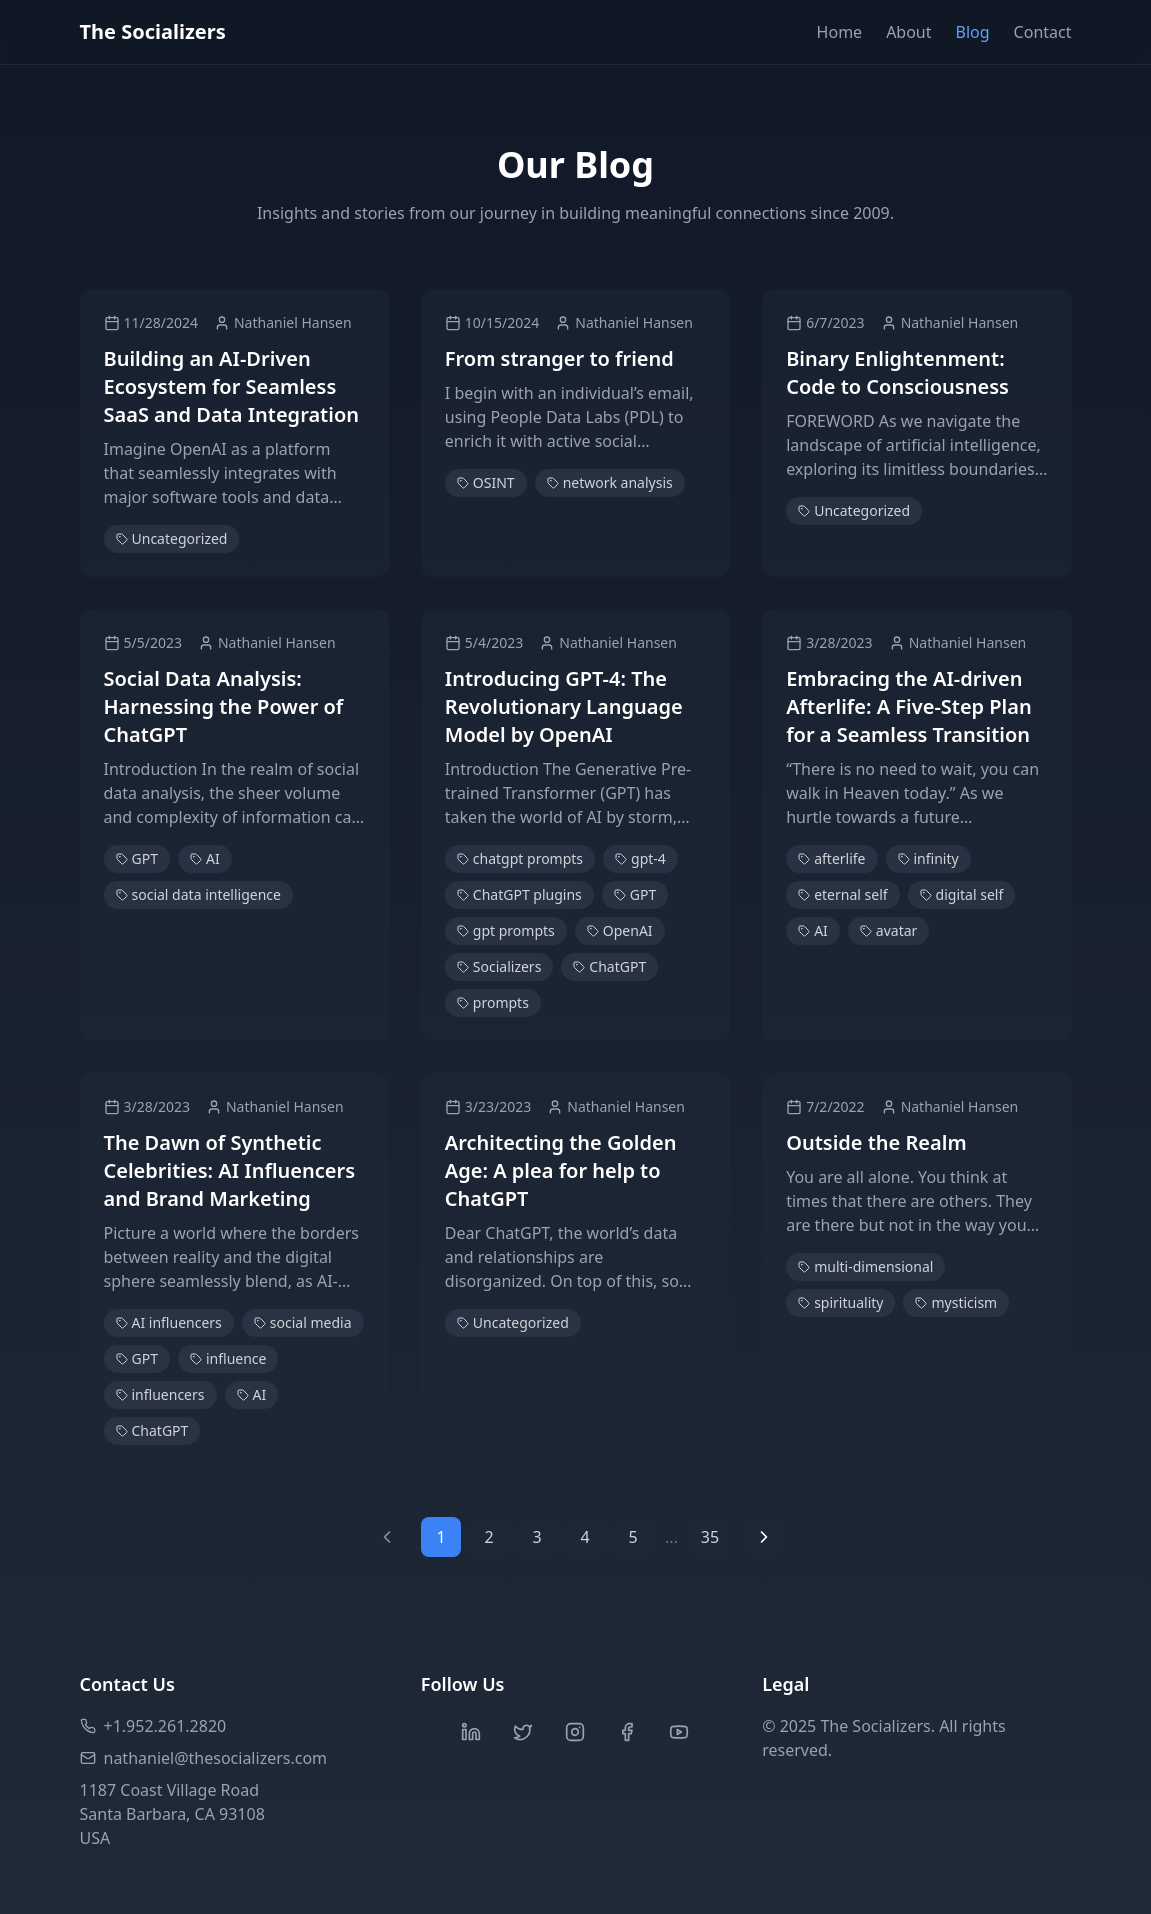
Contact (1043, 32)
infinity (928, 858)
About (908, 32)
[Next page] (764, 1537)
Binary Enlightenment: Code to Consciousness (897, 372)
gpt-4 (640, 858)
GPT (137, 858)
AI (205, 858)
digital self (962, 894)
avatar (889, 930)
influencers (160, 1394)
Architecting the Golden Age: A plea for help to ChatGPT (561, 1170)
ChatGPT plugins (519, 894)
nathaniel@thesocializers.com (204, 1758)
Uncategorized (172, 538)
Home (840, 32)
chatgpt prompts (520, 858)
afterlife (831, 858)
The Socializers (153, 31)
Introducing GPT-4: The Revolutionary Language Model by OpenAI (564, 706)
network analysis (610, 482)
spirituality (840, 1302)
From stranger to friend (559, 358)
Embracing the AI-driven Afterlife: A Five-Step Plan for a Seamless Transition (909, 706)
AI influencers (169, 1322)
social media (303, 1322)
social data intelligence (198, 894)
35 (710, 1537)
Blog (973, 32)
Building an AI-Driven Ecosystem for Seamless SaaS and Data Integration (232, 386)
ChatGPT (609, 966)
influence (228, 1358)
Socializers (499, 966)
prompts (493, 1002)
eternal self (842, 894)
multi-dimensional (865, 1266)
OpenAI (620, 930)
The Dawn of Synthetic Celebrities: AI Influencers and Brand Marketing (230, 1170)
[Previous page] (387, 1537)
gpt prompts (506, 930)
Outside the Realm (876, 1142)
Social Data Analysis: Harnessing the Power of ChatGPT (224, 706)
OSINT (486, 482)
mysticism (956, 1302)
